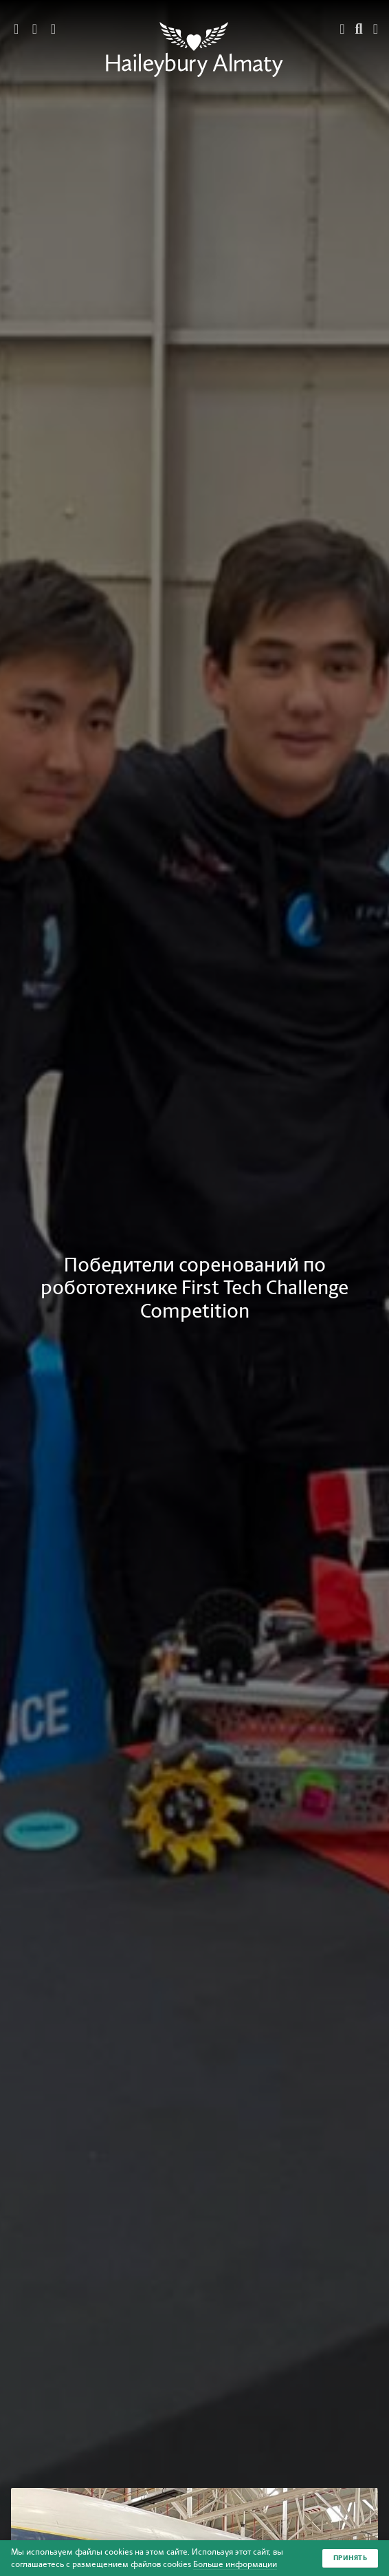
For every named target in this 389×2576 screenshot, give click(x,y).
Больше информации (235, 2564)
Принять (350, 2557)
